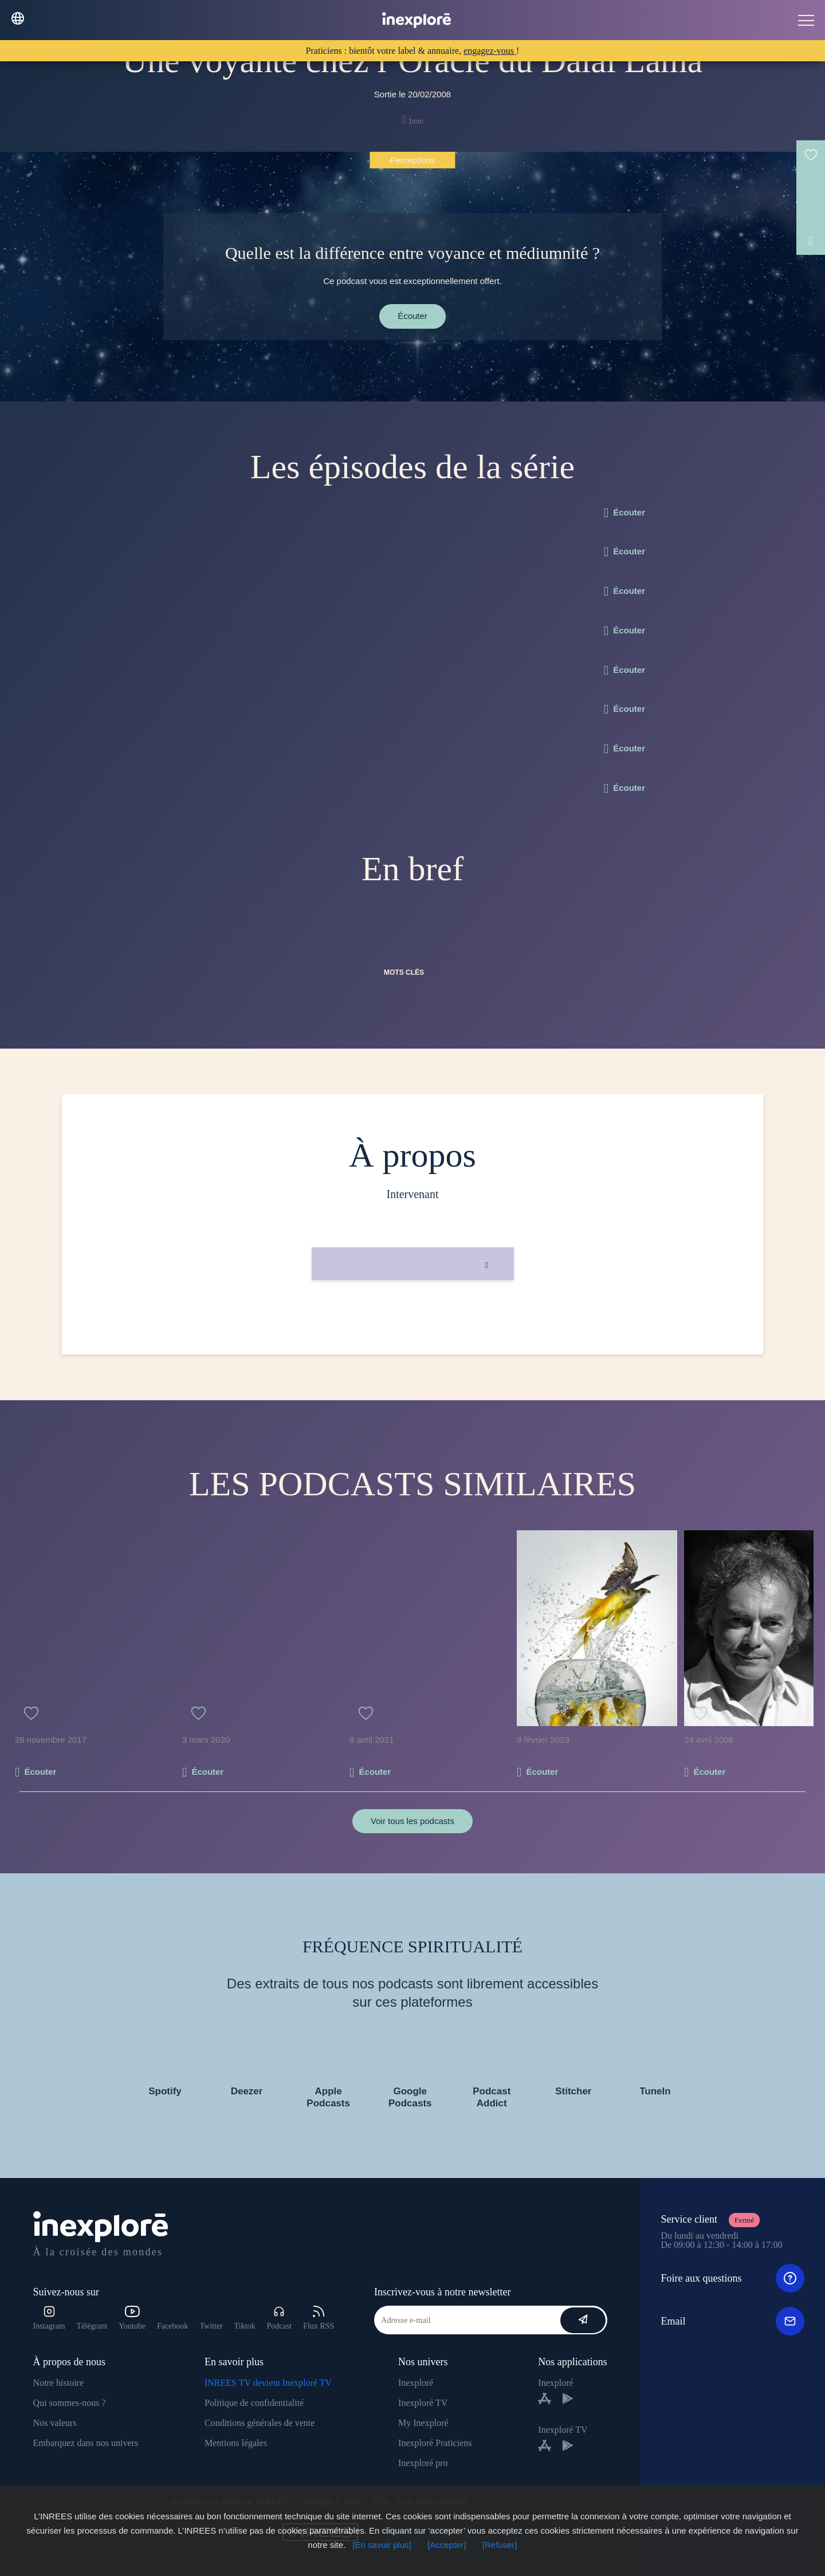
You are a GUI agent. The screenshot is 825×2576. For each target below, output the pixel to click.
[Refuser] (499, 2545)
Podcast (279, 2318)
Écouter (412, 316)
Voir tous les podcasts (412, 1821)
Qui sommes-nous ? (69, 2403)
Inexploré (415, 2383)
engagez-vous (489, 51)
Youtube (132, 2318)
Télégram (92, 2326)
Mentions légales (236, 2443)
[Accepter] (446, 2545)
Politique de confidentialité (254, 2403)
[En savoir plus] (381, 2545)
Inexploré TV (422, 2403)
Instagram (49, 2318)
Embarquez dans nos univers (86, 2443)
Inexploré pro (423, 2463)
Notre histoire (58, 2383)
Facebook (172, 2326)
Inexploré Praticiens (435, 2443)
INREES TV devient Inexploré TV (268, 2383)
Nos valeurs (55, 2423)
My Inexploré (423, 2423)
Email (732, 2321)
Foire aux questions (732, 2278)
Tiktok (245, 2326)
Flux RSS (318, 2318)
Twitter (210, 2326)
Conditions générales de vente (260, 2423)
